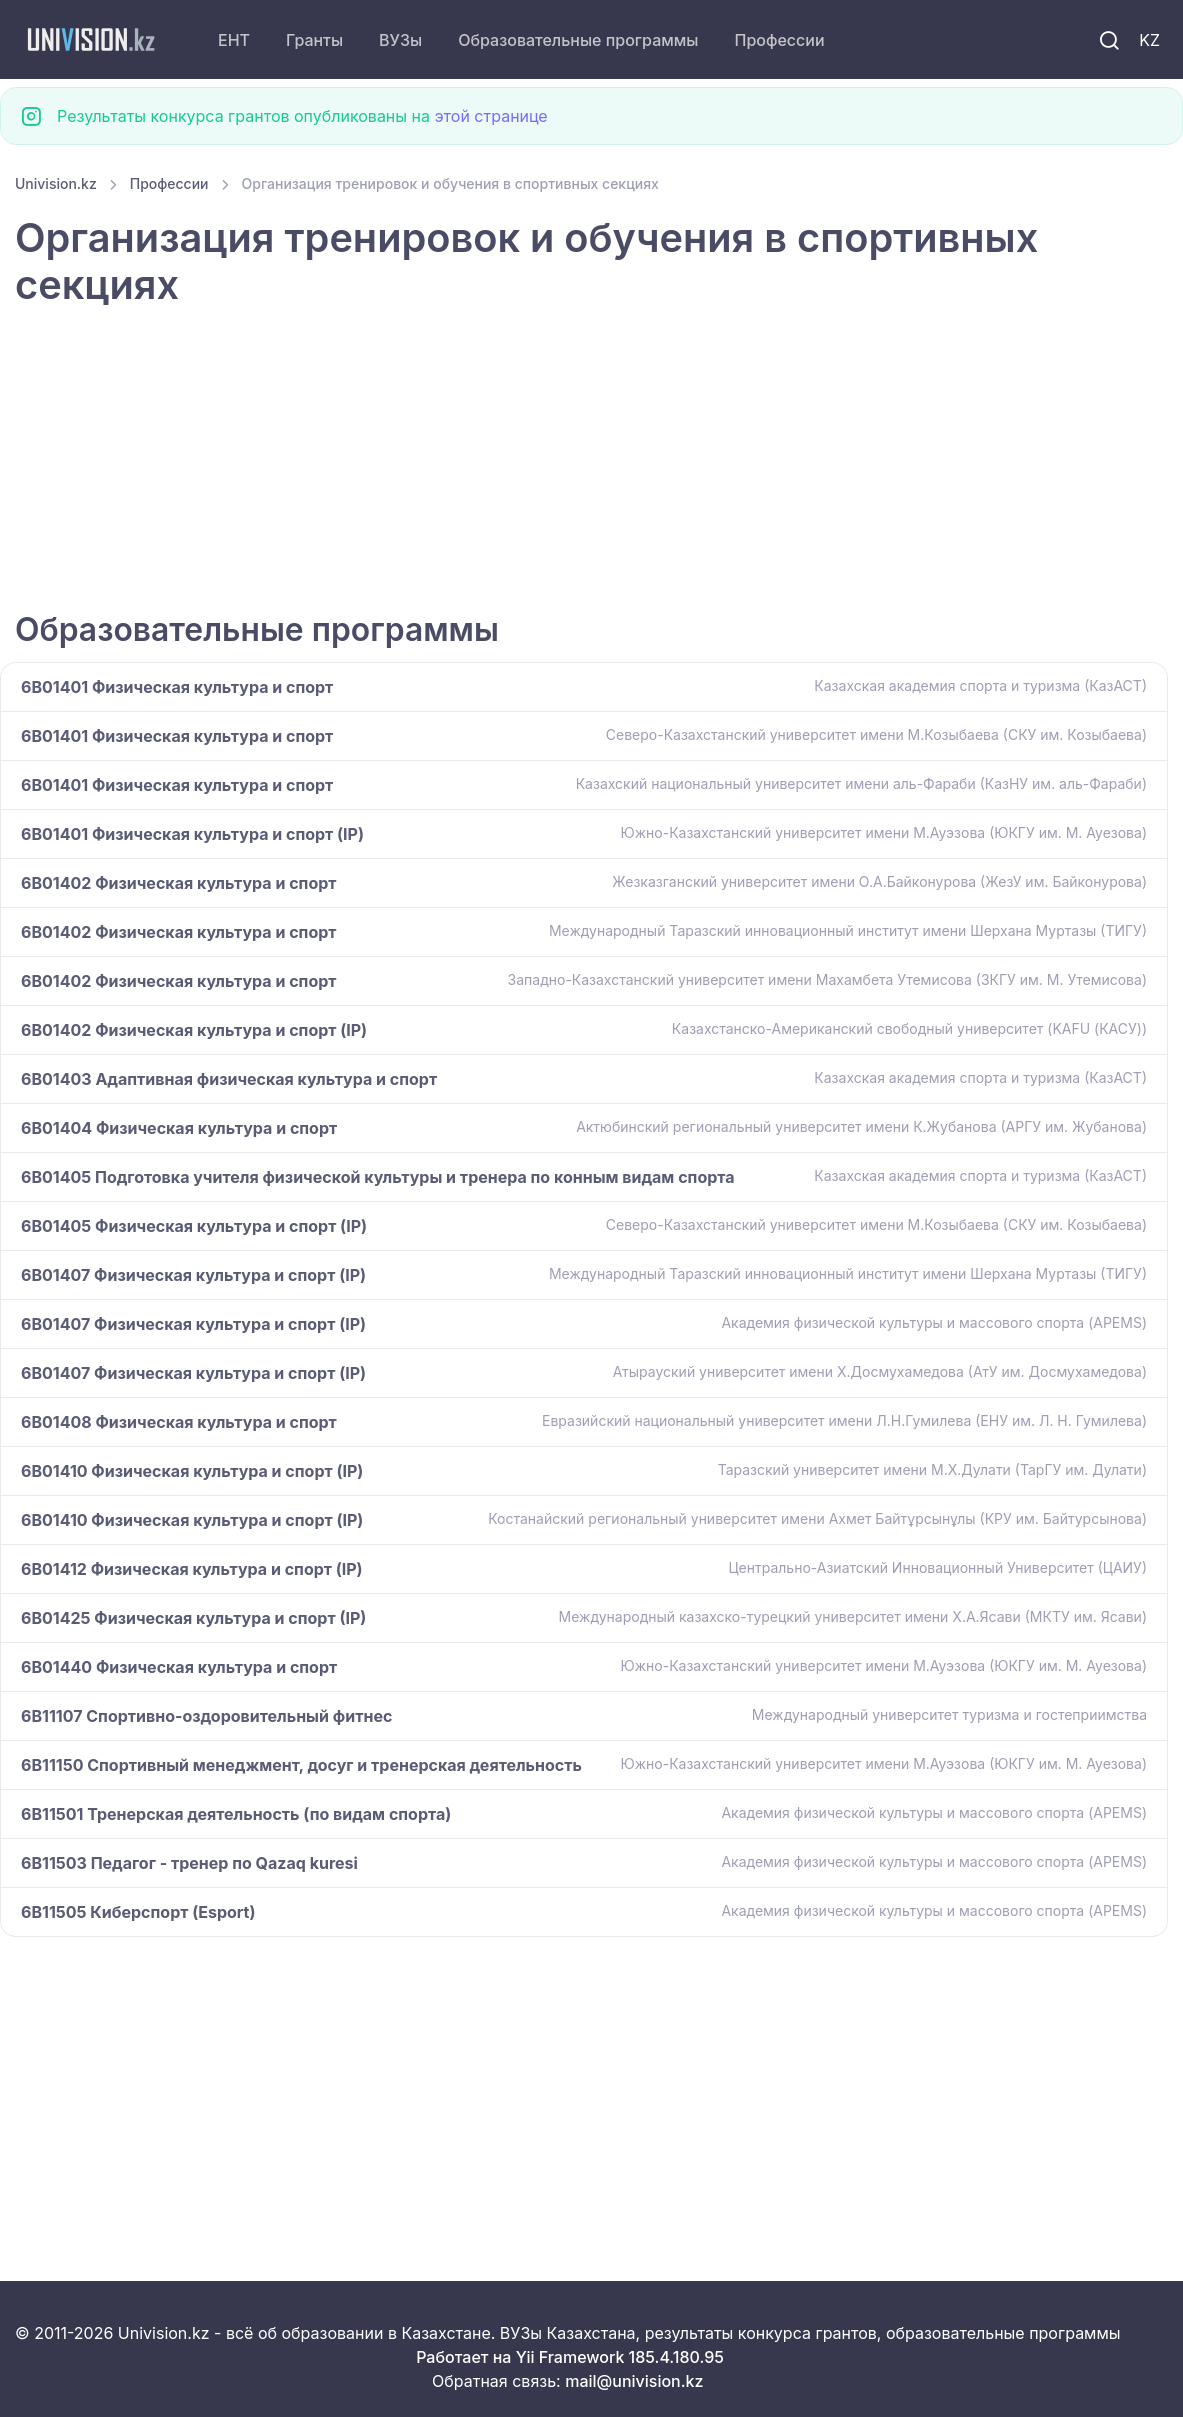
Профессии (779, 40)
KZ (1149, 40)
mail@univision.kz (634, 2381)
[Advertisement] (591, 462)
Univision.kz (56, 183)
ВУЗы (400, 40)
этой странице (490, 116)
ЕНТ (234, 40)
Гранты (314, 40)
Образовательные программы (578, 40)
